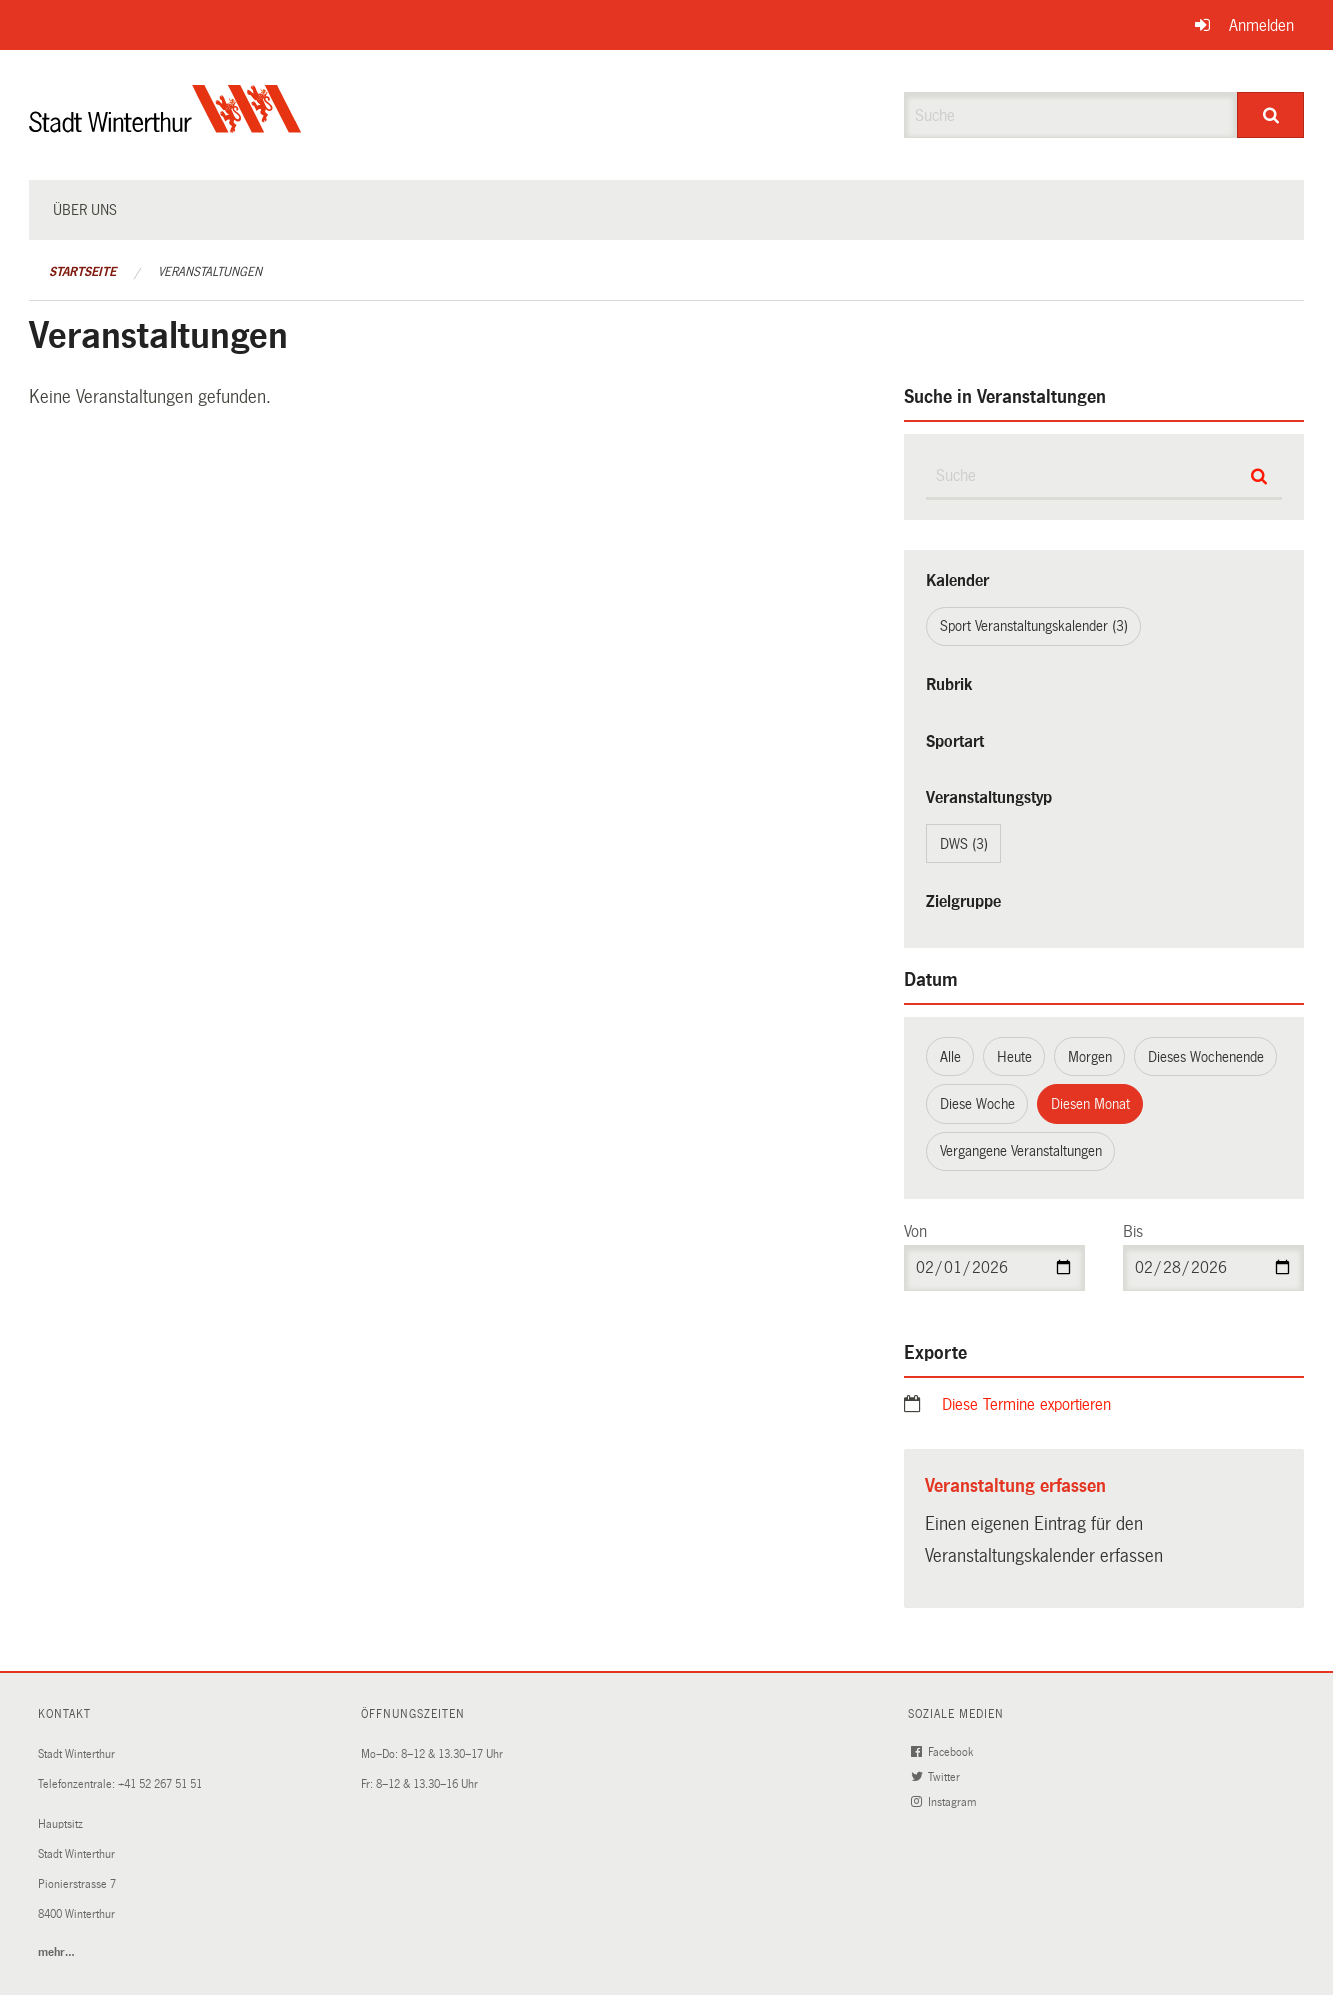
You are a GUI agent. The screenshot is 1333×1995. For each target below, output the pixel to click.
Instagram (945, 1802)
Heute (1014, 1057)
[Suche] (1270, 115)
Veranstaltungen (210, 272)
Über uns (85, 210)
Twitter (937, 1777)
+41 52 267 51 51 (160, 1784)
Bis (1133, 1231)
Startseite (82, 272)
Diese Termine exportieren (1026, 1404)
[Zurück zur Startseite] (165, 125)
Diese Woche (977, 1104)
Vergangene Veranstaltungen (1021, 1151)
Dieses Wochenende (1206, 1057)
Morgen (1090, 1057)
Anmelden (1261, 25)
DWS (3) (964, 844)
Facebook (943, 1752)
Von (915, 1231)
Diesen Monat (1090, 1104)
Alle (950, 1057)
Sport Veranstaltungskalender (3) (1034, 626)
